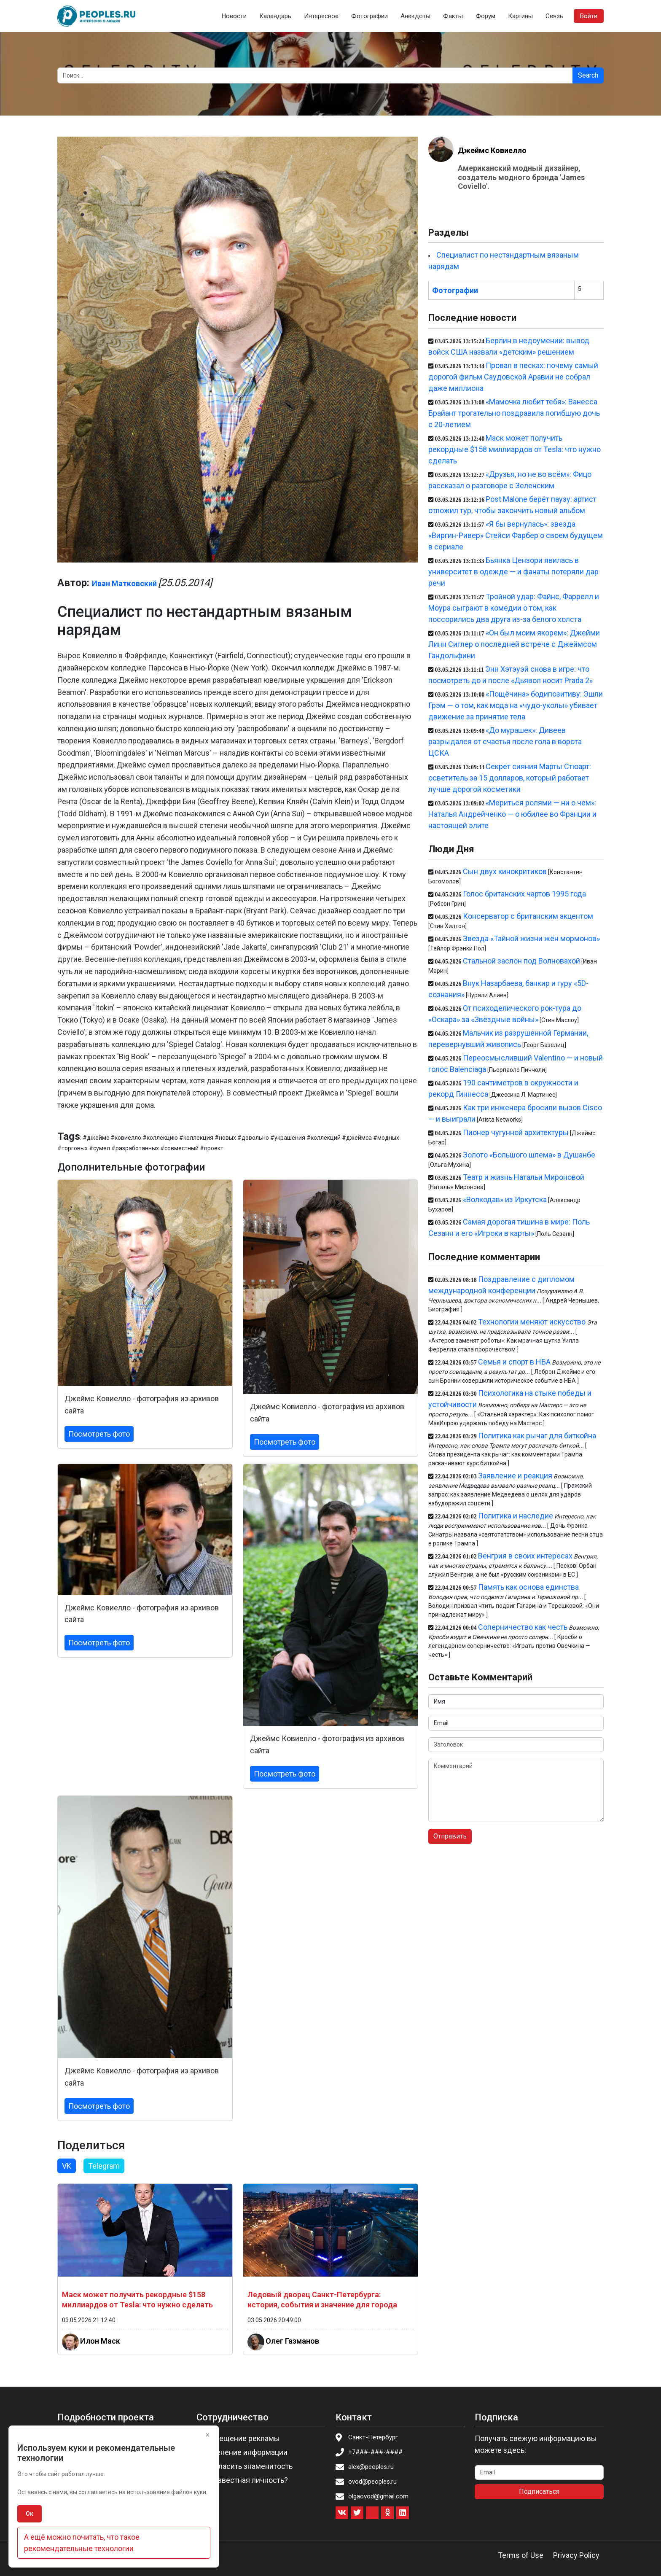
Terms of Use (520, 2555)
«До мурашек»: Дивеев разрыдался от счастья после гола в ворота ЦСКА (505, 741)
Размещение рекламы (241, 2438)
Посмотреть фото (99, 1433)
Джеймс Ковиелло (492, 150)
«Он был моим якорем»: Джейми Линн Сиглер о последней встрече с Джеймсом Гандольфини (514, 644)
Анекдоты (415, 16)
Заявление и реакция (515, 1475)
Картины (520, 16)
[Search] (315, 75)
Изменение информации (245, 2452)
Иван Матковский (124, 583)
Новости (234, 16)
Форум (485, 16)
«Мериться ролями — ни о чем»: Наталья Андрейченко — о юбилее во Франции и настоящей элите (512, 814)
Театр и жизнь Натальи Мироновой (523, 1177)
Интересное (321, 16)
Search (588, 75)
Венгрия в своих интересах (525, 1555)
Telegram (104, 2165)
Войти (588, 16)
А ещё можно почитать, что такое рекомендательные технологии (82, 2543)
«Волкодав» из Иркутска (505, 1199)
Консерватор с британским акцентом (528, 916)
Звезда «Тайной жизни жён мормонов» (531, 938)
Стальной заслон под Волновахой (521, 960)
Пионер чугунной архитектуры (516, 1132)
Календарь (275, 16)
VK (66, 2165)
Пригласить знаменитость (247, 2466)
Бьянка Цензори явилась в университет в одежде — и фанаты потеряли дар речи (513, 571)
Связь (554, 16)
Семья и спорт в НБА (514, 1361)
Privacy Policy (576, 2555)
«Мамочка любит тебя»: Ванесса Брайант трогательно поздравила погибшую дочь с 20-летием (514, 413)
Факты (453, 16)
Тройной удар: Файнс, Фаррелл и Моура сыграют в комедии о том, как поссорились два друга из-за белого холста (513, 608)
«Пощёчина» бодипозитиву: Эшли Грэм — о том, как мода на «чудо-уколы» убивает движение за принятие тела (515, 705)
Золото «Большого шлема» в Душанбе (529, 1154)
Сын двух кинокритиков (505, 871)
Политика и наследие (515, 1515)
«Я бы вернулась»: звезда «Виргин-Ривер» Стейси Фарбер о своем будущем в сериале (515, 535)
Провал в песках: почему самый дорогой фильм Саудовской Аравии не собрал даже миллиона (513, 377)
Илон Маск (100, 2340)
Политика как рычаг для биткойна (537, 1435)
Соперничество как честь (522, 1627)
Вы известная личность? (245, 2480)
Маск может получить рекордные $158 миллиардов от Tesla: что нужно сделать (514, 449)
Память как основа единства (528, 1587)
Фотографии (369, 16)
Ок (29, 2513)
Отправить (450, 1836)
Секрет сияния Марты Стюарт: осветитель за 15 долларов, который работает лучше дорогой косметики (509, 778)
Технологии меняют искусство (532, 1321)
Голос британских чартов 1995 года (524, 893)
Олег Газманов (292, 2340)
